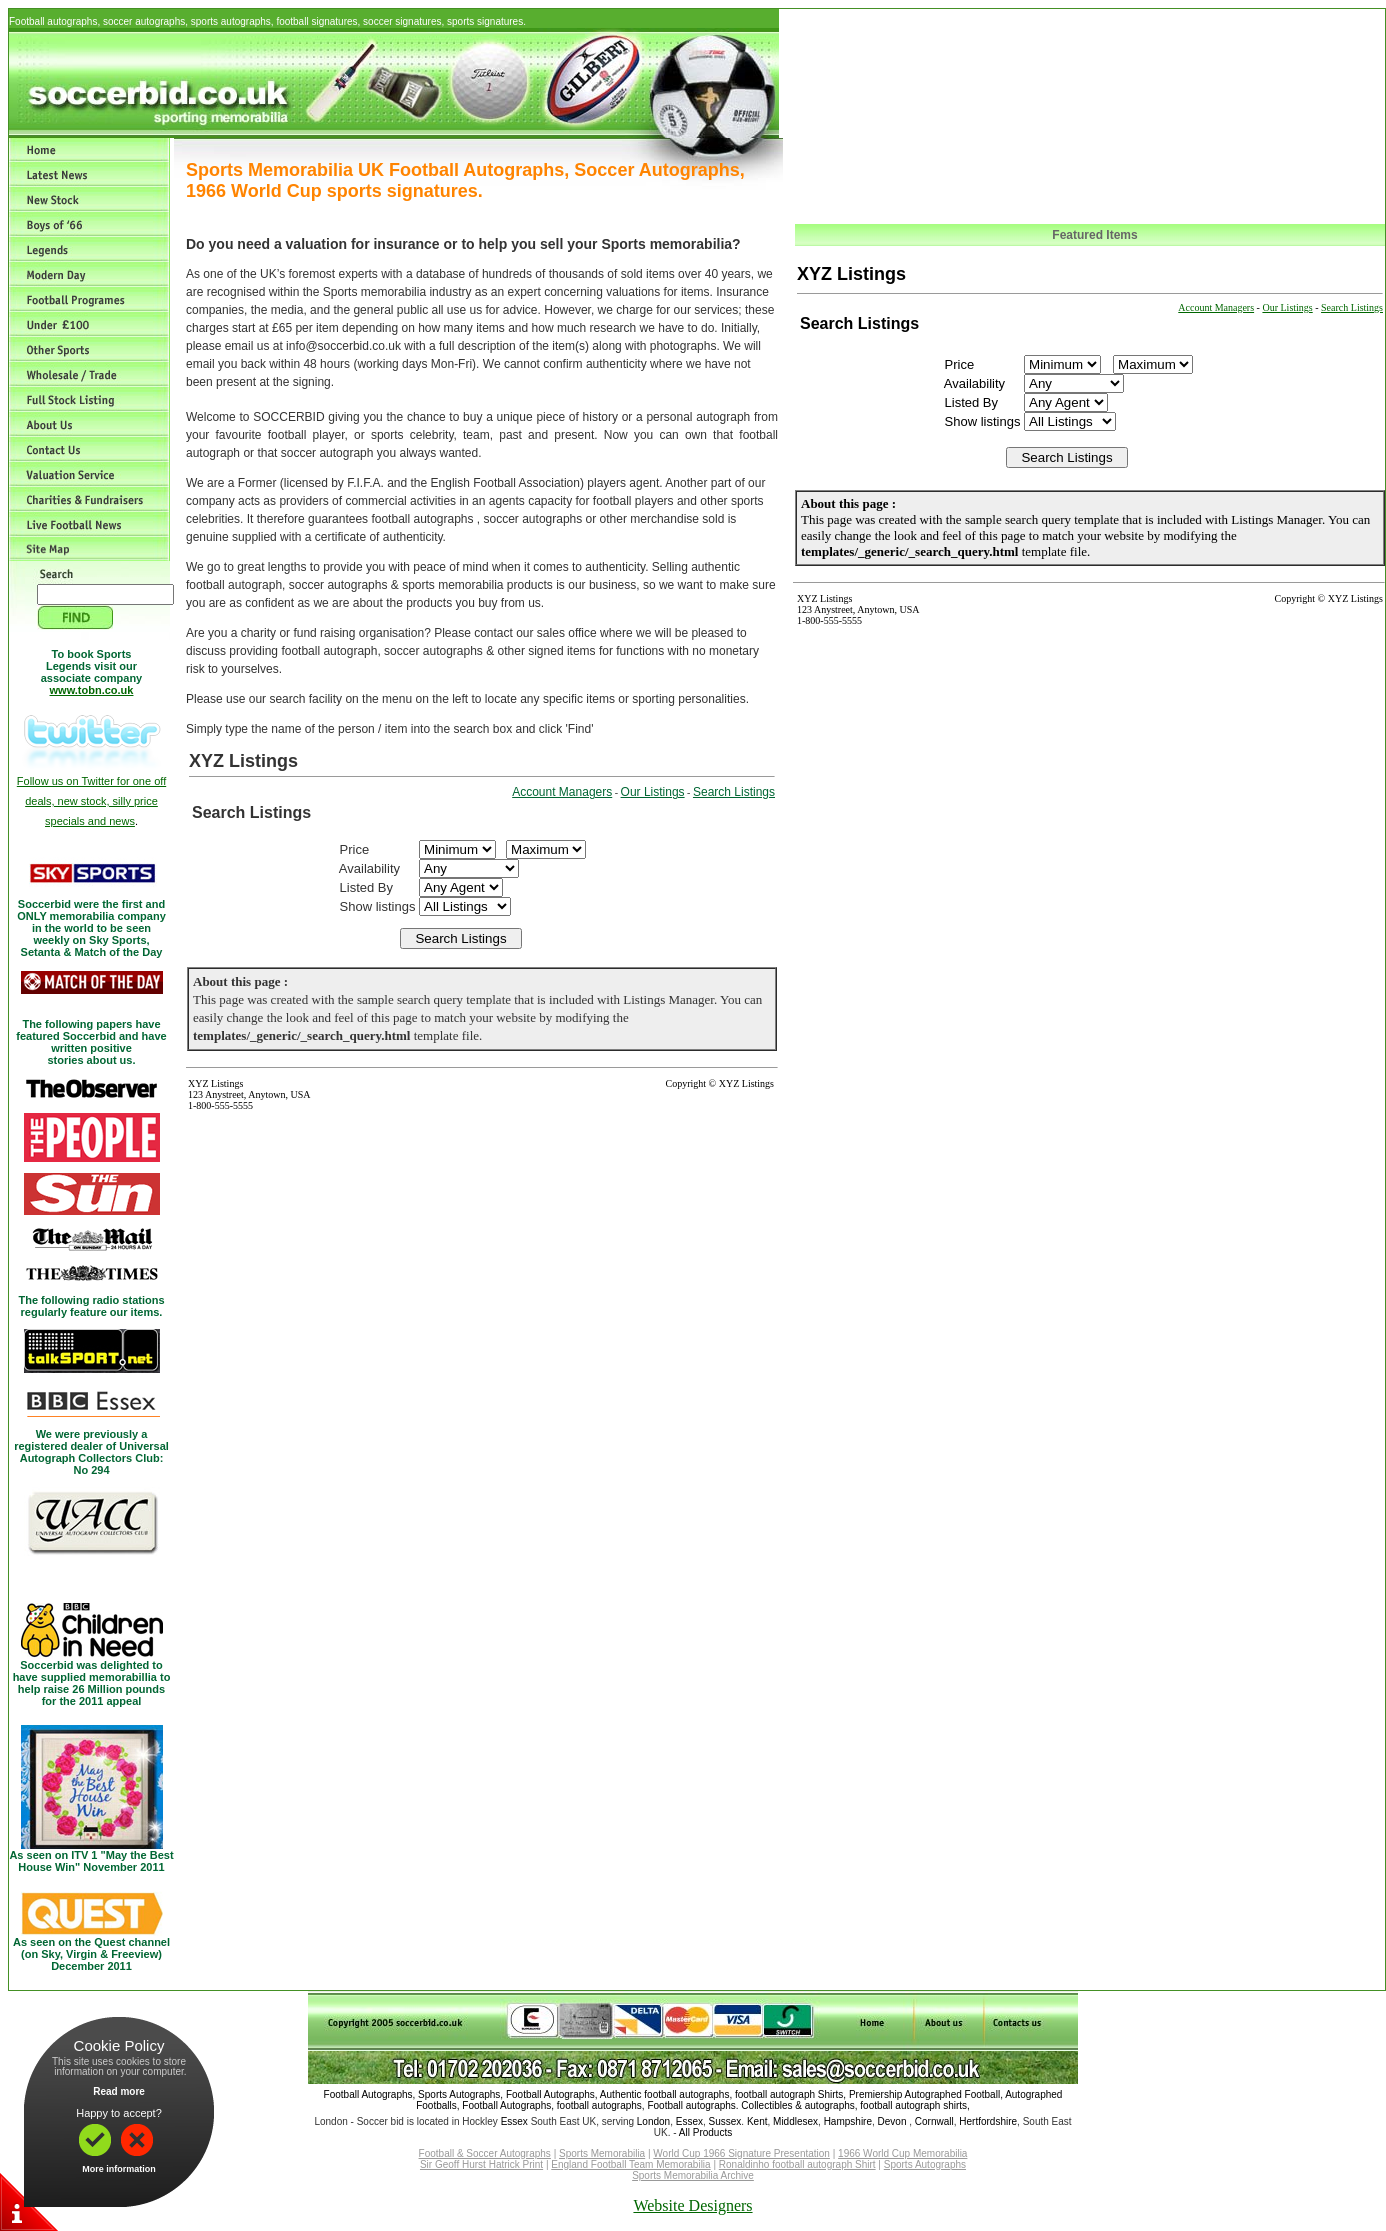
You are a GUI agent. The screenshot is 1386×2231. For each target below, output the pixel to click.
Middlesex (795, 2121)
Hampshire (848, 2121)
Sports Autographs (925, 2164)
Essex (514, 2121)
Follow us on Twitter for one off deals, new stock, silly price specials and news (91, 801)
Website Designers (692, 2205)
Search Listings (734, 792)
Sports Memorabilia (602, 2153)
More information (119, 2169)
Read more (119, 2091)
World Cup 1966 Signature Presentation (741, 2153)
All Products (705, 2132)
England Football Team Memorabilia (630, 2164)
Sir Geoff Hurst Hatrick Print (481, 2164)
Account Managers (562, 792)
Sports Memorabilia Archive (693, 2175)
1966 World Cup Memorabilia (902, 2153)
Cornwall (934, 2121)
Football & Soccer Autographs (485, 2153)
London (653, 2121)
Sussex (725, 2121)
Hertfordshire (988, 2121)
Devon (892, 2121)
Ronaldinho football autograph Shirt (797, 2164)
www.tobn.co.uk (92, 690)
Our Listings (653, 792)
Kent (757, 2121)
